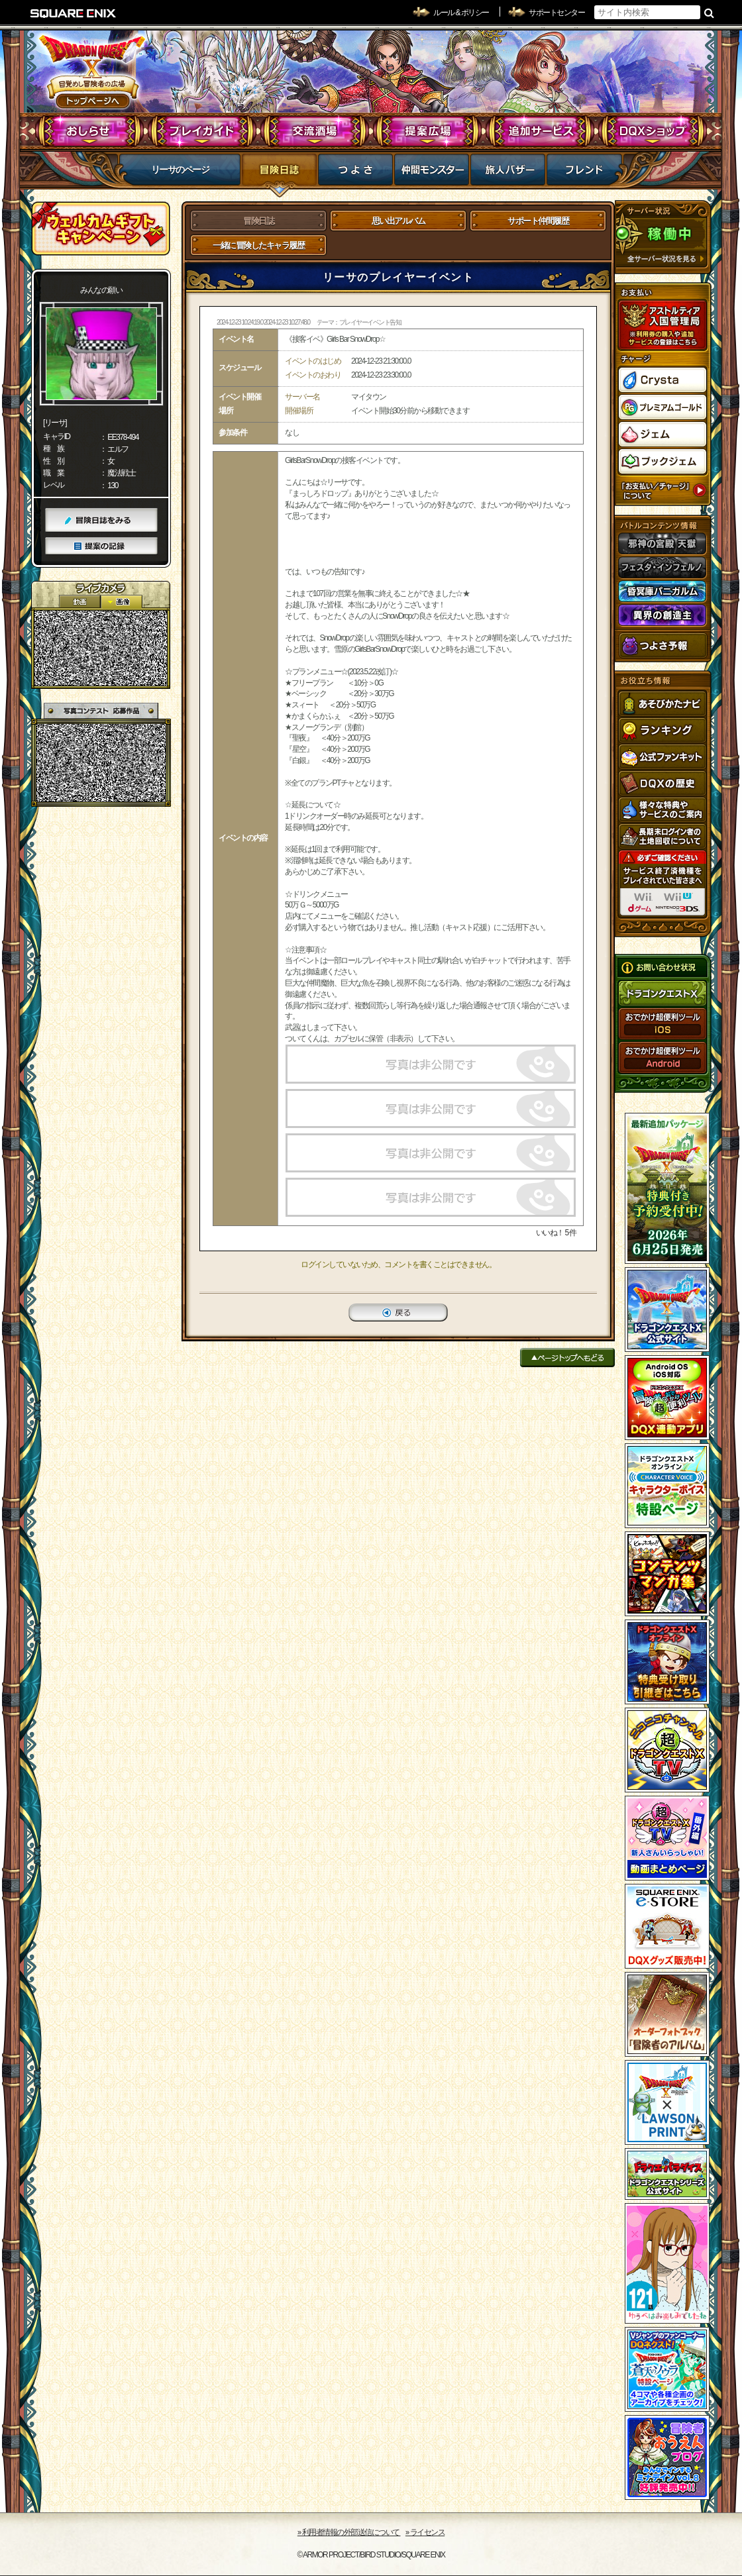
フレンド (584, 173)
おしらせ (89, 131)
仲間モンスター (432, 173)
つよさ (355, 173)
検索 (709, 13)
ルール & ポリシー (461, 12)
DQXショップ (653, 131)
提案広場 (427, 131)
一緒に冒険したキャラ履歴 (258, 245)
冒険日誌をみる (101, 520)
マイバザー (508, 173)
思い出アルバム (398, 221)
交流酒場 (315, 131)
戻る (398, 1312)
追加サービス (540, 131)
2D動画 (79, 602)
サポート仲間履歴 (537, 221)
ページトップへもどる (567, 1357)
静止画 (121, 602)
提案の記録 (101, 546)
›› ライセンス (425, 2532)
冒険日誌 (279, 173)
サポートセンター (556, 12)
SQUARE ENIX (73, 13)
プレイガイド (202, 131)
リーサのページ (180, 169)
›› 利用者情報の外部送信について (349, 2532)
